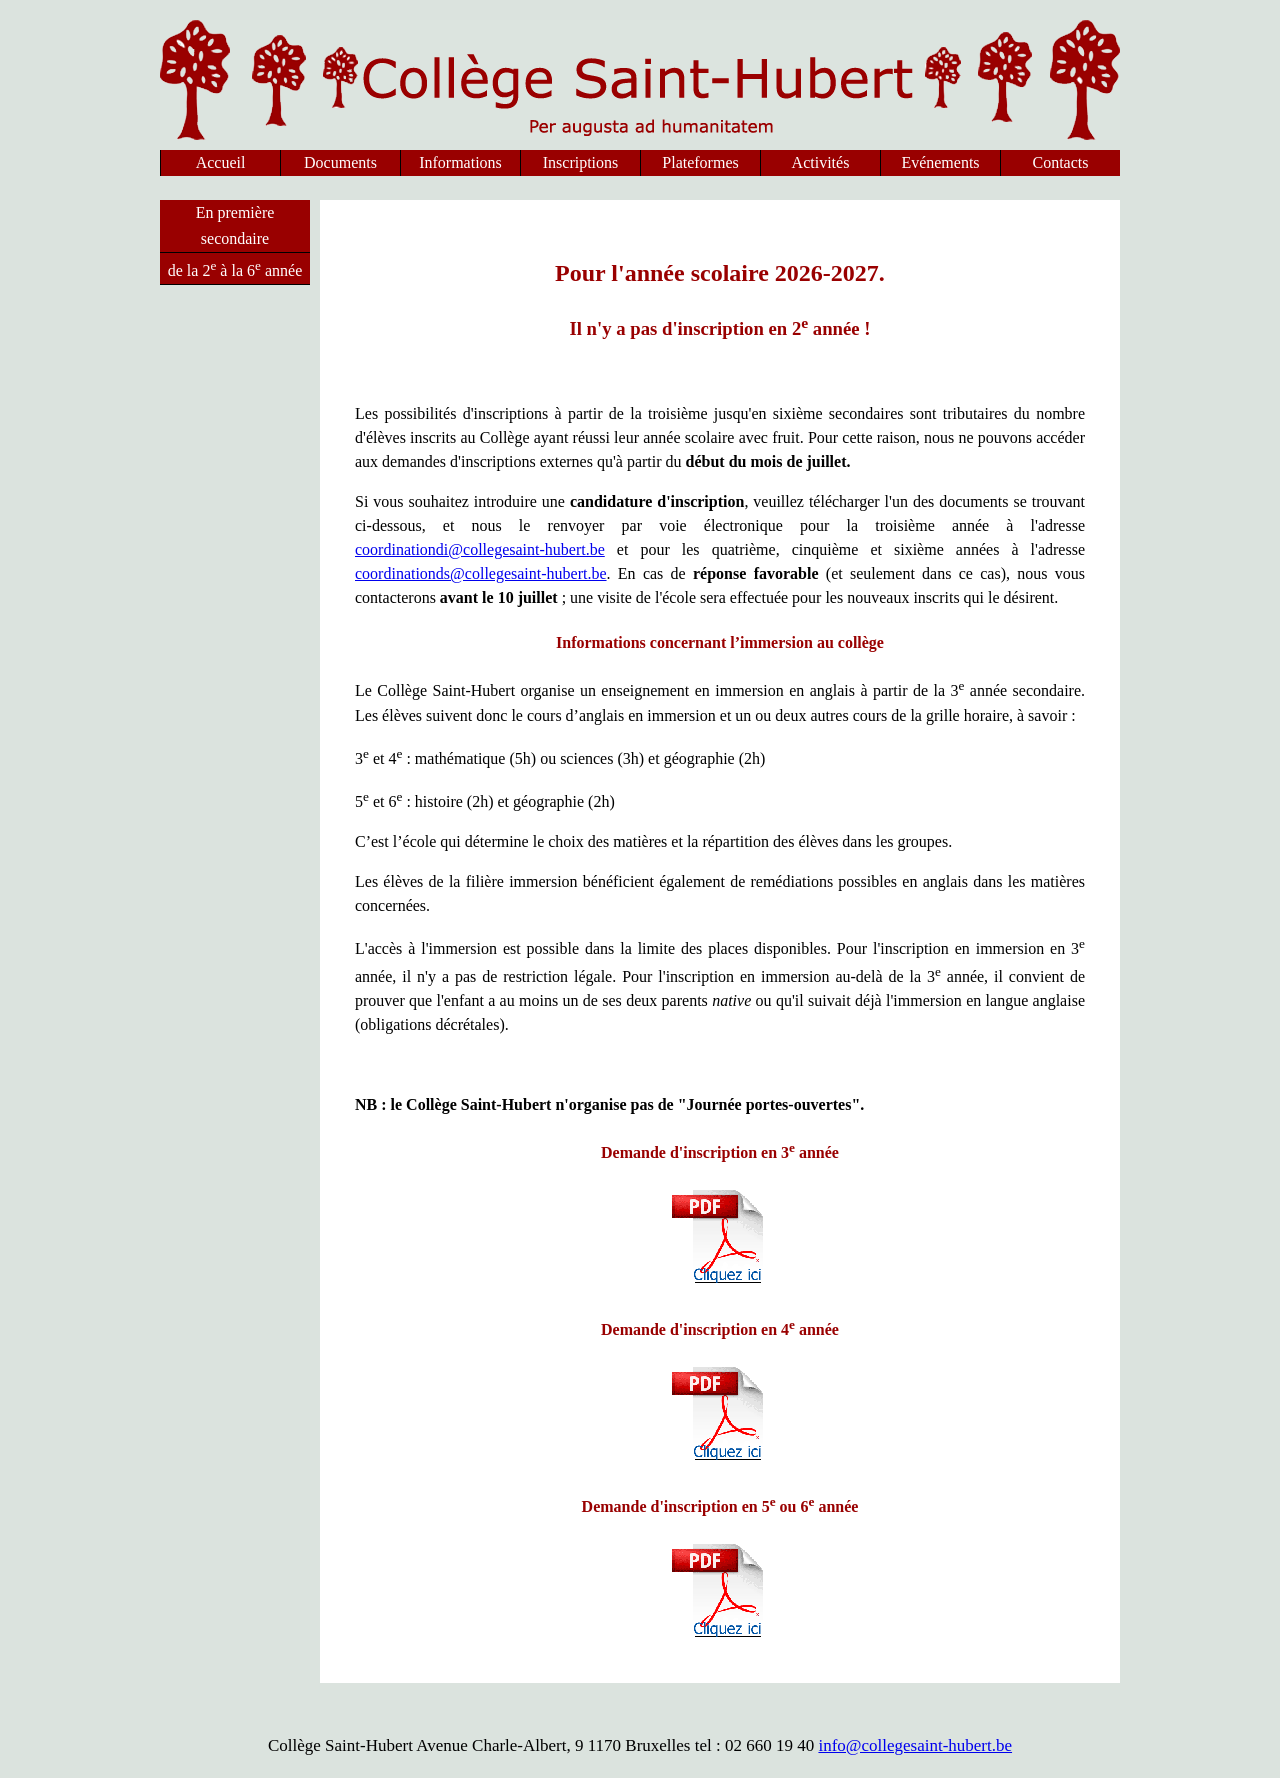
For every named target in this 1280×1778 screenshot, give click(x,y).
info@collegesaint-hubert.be (915, 1745)
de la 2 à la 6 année (235, 268)
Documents (340, 162)
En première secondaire (235, 225)
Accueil (221, 162)
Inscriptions (581, 162)
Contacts (1061, 162)
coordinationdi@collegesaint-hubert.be (480, 549)
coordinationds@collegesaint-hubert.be (481, 573)
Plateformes (700, 162)
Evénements (940, 162)
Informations (460, 162)
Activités (821, 162)
